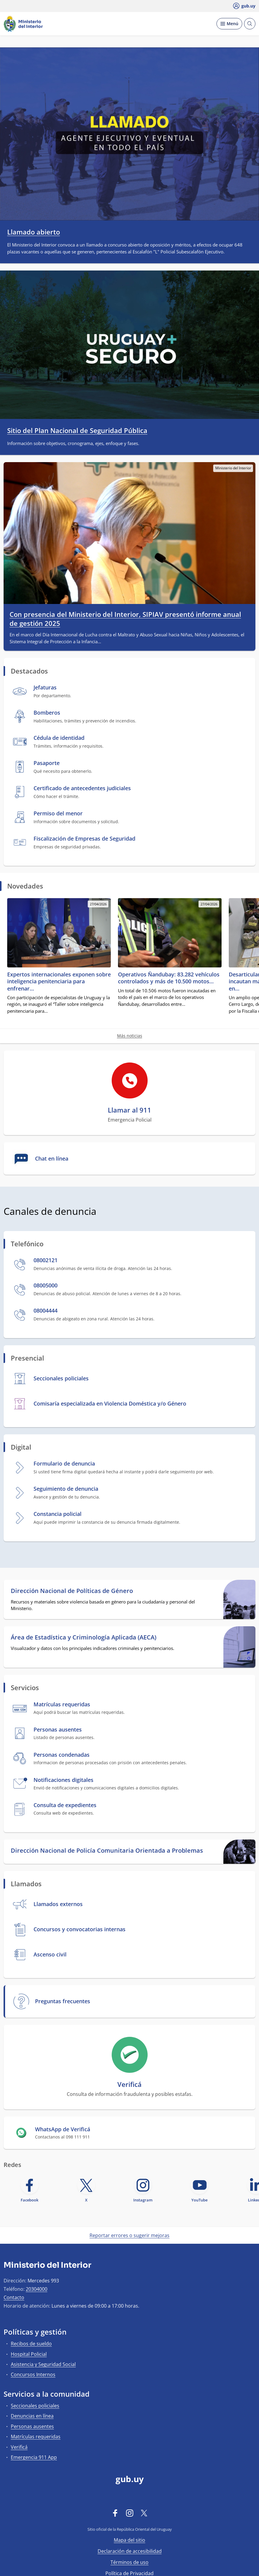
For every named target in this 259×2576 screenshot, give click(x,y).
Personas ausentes (32, 2426)
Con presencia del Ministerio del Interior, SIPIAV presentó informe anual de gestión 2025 (125, 619)
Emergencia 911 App (34, 2457)
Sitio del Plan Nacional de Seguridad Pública (77, 430)
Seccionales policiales (35, 2405)
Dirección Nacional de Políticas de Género (72, 1591)
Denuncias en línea (32, 2416)
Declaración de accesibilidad (130, 2551)
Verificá (19, 2447)
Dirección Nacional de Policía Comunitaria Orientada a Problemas (107, 1850)
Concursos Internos (33, 2374)
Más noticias (129, 1035)
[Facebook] (115, 2512)
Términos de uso (129, 2562)
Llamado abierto (33, 231)
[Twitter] (144, 2512)
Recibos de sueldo (31, 2343)
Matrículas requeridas (35, 2436)
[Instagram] (129, 2512)
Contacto (14, 2297)
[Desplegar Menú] (229, 23)
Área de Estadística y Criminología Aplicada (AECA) (83, 1637)
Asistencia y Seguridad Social (43, 2364)
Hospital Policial (29, 2354)
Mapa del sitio (129, 2540)
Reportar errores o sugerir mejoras (129, 2235)
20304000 (36, 2289)
